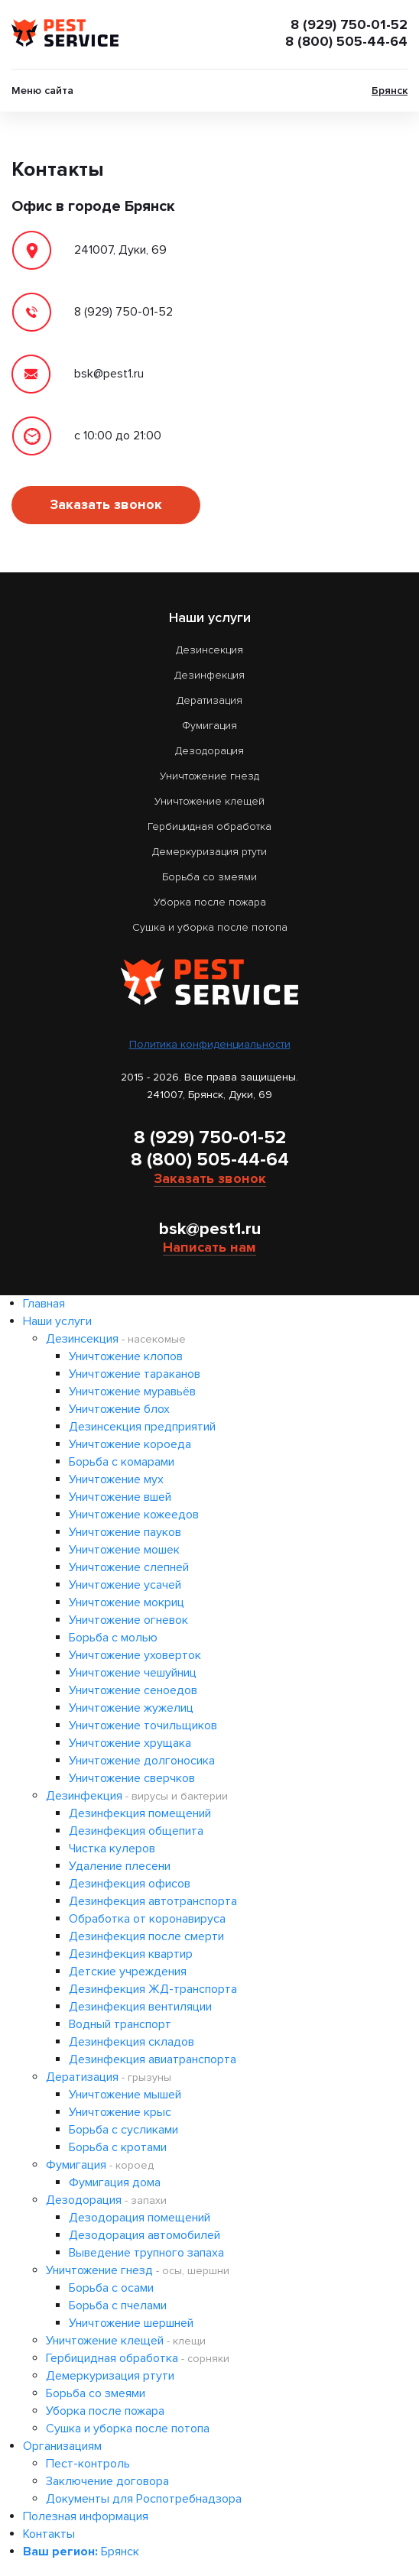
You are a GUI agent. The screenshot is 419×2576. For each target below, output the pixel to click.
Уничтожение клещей (209, 801)
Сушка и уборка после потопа (209, 927)
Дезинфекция (209, 675)
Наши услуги (57, 1321)
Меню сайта (42, 90)
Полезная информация (85, 2516)
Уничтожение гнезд (209, 776)
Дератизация (209, 700)
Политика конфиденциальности (210, 1044)
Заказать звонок (106, 504)
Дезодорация (209, 750)
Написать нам (209, 1247)
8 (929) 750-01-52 (349, 24)
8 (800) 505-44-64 (346, 41)
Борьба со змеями (209, 876)
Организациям (62, 2446)
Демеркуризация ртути (209, 851)
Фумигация (209, 725)
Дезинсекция (209, 649)
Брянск (390, 90)
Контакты (49, 2534)
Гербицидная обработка (209, 826)
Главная (44, 1303)
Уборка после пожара (210, 902)
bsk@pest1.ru (210, 1229)
